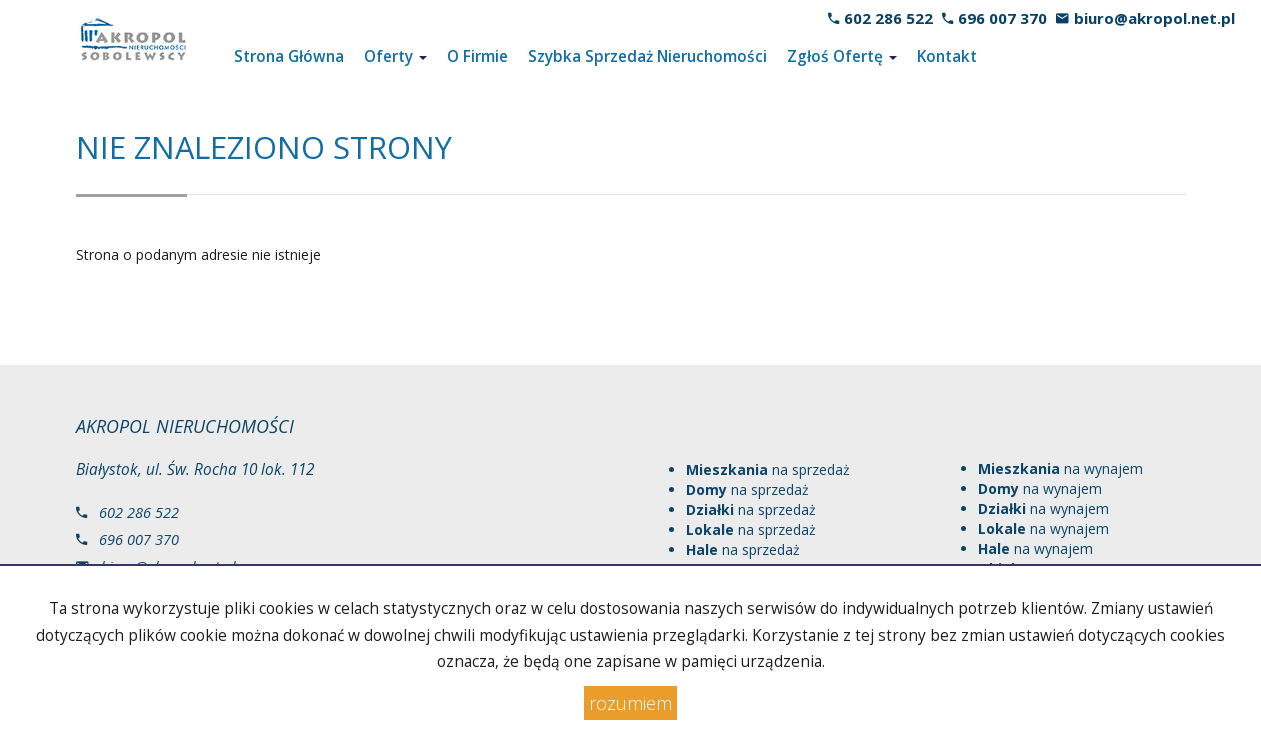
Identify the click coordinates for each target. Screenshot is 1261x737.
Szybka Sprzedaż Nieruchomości (647, 56)
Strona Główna (289, 56)
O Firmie (477, 56)
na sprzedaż (768, 469)
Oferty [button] (395, 56)
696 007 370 (1002, 18)
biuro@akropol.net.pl (1154, 18)
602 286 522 (888, 18)
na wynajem (1060, 468)
